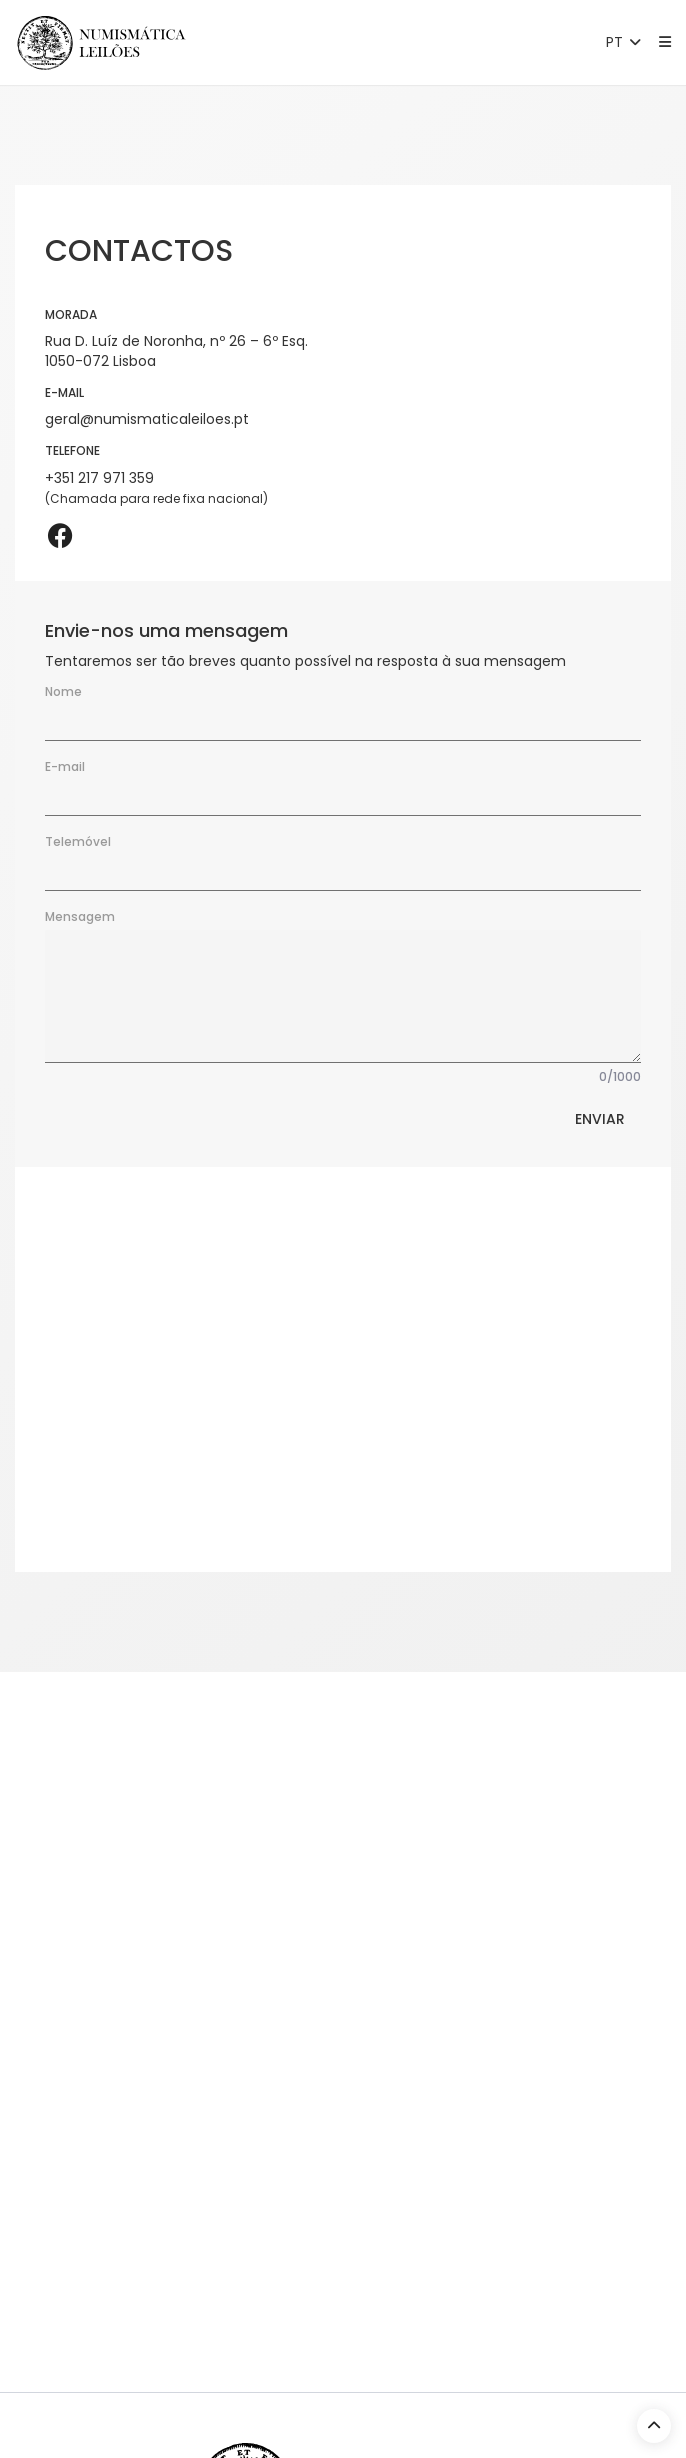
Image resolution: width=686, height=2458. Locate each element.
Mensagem (80, 916)
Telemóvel (78, 841)
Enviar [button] (600, 1119)
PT (625, 42)
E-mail (65, 766)
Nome (63, 691)
